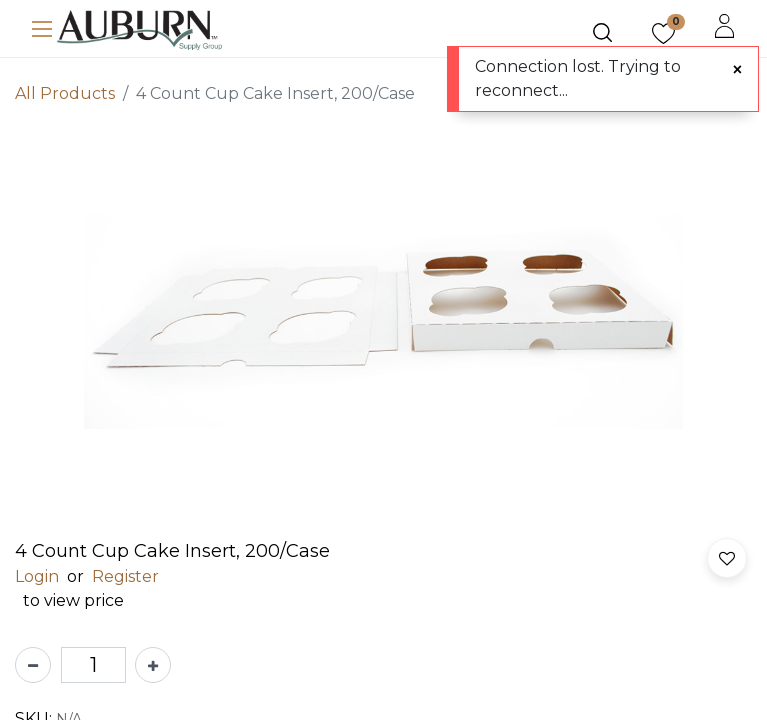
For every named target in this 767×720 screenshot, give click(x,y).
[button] (727, 558)
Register (125, 576)
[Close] (737, 70)
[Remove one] (33, 665)
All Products (65, 93)
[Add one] (153, 665)
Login (37, 576)
